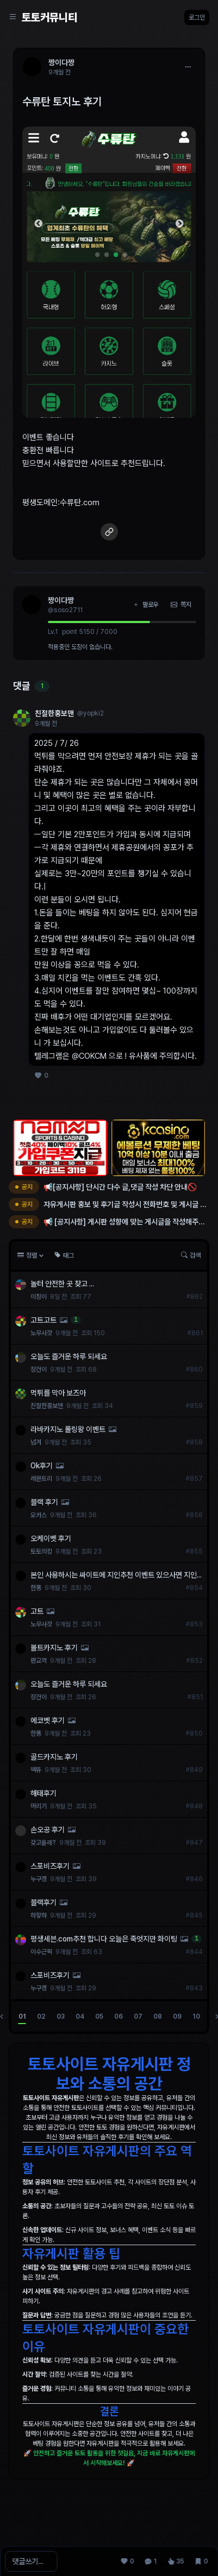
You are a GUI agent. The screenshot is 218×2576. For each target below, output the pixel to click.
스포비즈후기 (50, 1866)
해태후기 (43, 1793)
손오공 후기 (47, 1829)
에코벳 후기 (47, 1720)
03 (61, 2016)
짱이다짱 (61, 600)
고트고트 (43, 1320)
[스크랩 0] (201, 2561)
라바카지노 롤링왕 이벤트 (67, 1429)
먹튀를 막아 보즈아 (58, 1392)
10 (196, 2016)
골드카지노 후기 (54, 1756)
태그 (64, 1255)
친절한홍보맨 (54, 713)
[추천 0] (127, 2561)
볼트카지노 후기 (54, 1647)
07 (138, 2016)
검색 (191, 1255)
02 (41, 2016)
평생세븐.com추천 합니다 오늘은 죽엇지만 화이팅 (103, 1938)
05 (99, 2016)
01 (22, 2016)
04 (80, 2016)
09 (177, 2016)
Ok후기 (41, 1465)
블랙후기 (43, 1902)
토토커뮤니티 (49, 17)
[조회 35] (175, 2561)
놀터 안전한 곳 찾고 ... (62, 1283)
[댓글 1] (150, 2561)
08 (157, 2016)
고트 (36, 1611)
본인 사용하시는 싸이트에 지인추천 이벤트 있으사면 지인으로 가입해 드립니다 (113, 1575)
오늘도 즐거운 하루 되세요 (68, 1356)
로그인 (197, 17)
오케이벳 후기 (50, 1538)
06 (118, 2016)
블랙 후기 (44, 1502)
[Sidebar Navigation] (13, 17)
